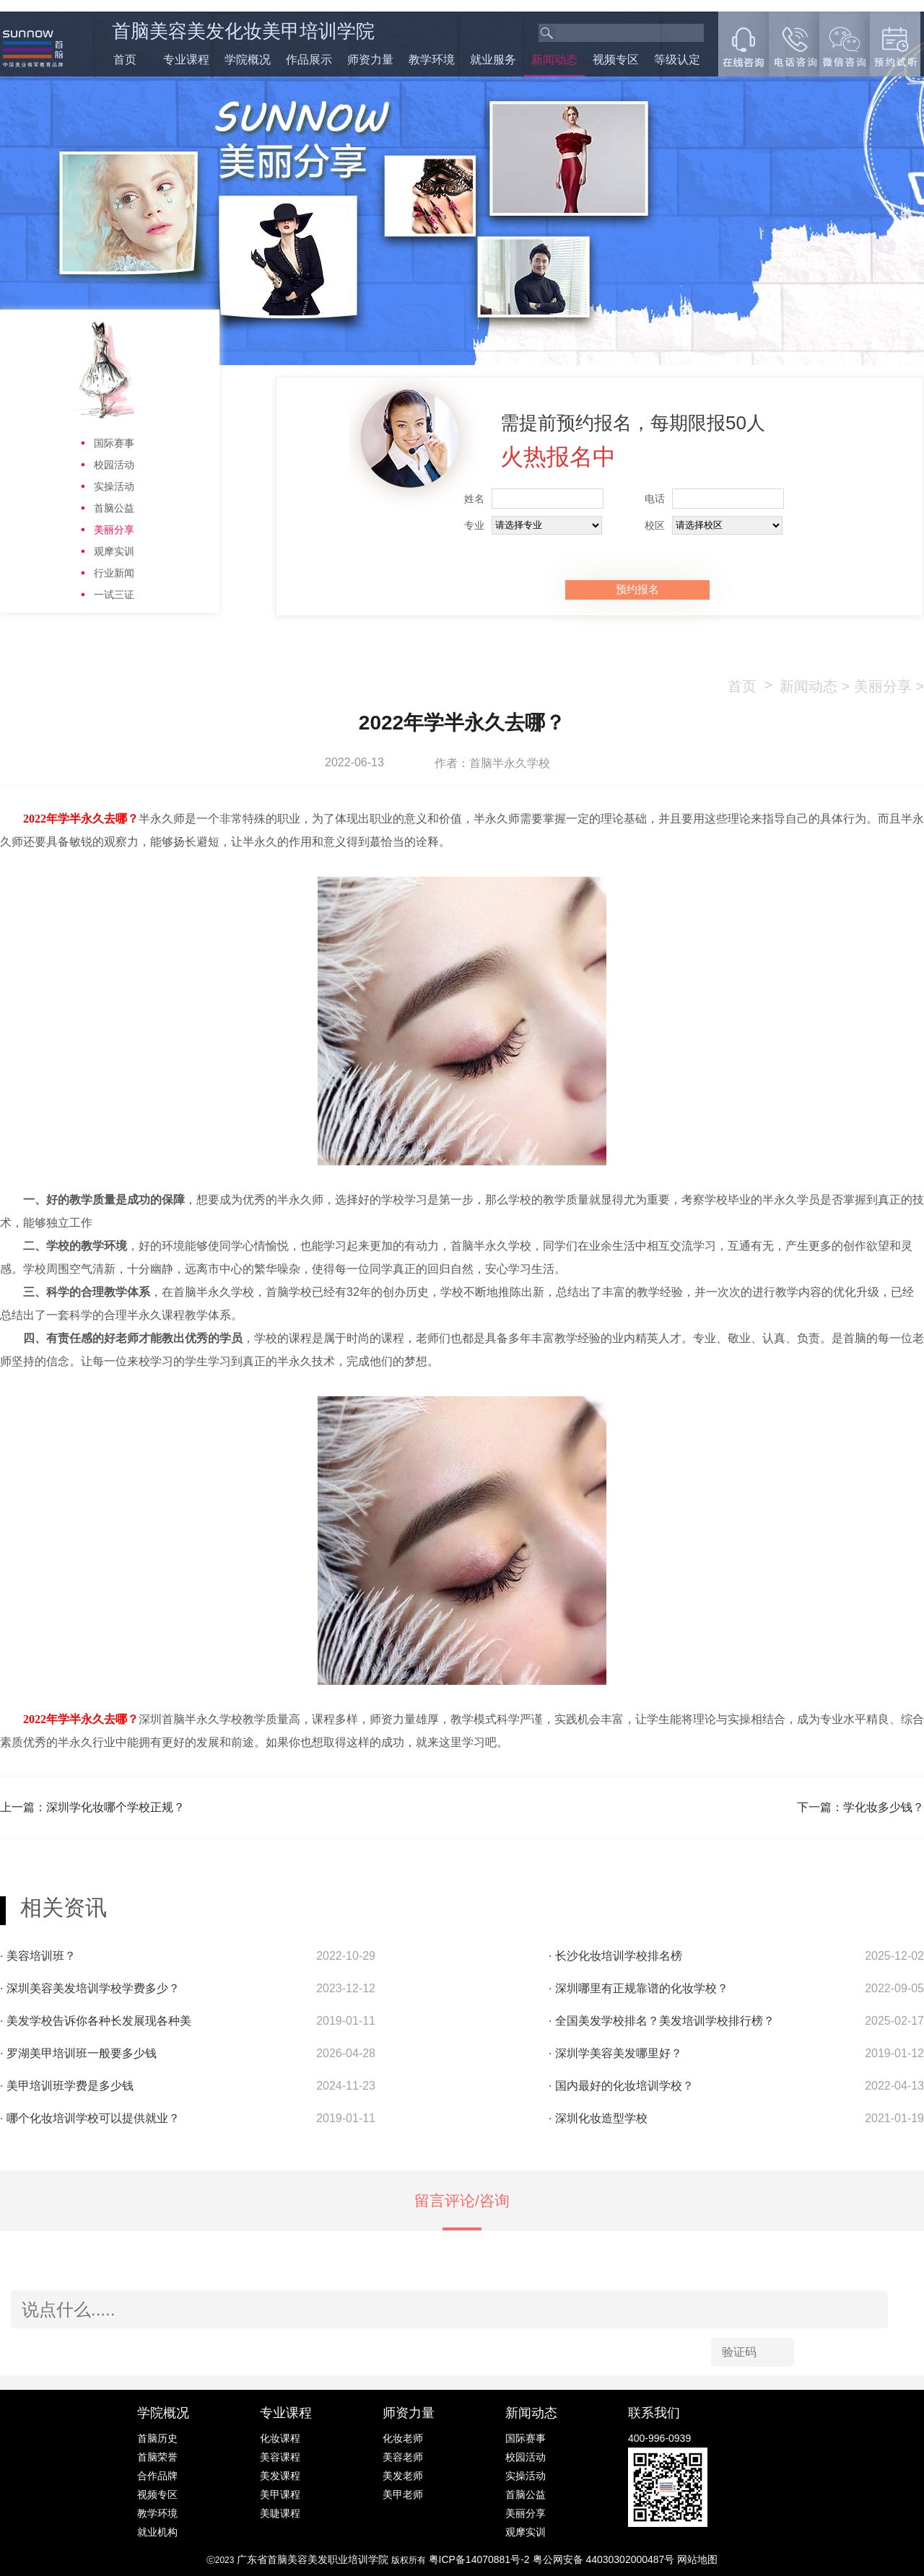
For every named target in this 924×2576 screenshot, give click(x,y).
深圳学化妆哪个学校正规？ (115, 1807)
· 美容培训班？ (38, 1956)
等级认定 (677, 59)
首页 (124, 59)
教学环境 (432, 59)
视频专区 (616, 59)
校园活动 (114, 464)
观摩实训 (114, 551)
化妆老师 (403, 2438)
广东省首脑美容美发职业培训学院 (312, 2559)
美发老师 (403, 2475)
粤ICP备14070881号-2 (481, 2559)
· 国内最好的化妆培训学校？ (621, 2086)
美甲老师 (403, 2494)
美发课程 (280, 2475)
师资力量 (370, 59)
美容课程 (280, 2457)
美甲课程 (280, 2494)
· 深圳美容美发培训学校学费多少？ (90, 1988)
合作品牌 (157, 2475)
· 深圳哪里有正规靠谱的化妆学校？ (638, 1988)
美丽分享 (114, 529)
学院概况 (248, 59)
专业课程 (186, 59)
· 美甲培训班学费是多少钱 (67, 2086)
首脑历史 (157, 2438)
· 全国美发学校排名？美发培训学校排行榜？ (662, 2021)
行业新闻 (114, 573)
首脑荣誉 (157, 2457)
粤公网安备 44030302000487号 (605, 2559)
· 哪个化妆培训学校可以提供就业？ (90, 2118)
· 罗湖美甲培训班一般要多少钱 (78, 2053)
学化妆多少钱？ (883, 1807)
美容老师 (403, 2457)
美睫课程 (280, 2513)
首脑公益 (114, 508)
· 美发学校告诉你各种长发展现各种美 (95, 2021)
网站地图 (697, 2559)
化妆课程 (280, 2438)
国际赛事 (114, 443)
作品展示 (309, 59)
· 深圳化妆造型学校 (598, 2118)
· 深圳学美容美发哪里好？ (615, 2053)
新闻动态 (554, 59)
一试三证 (114, 594)
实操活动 (114, 486)
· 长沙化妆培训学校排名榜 (615, 1956)
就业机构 (157, 2532)
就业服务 (493, 59)
